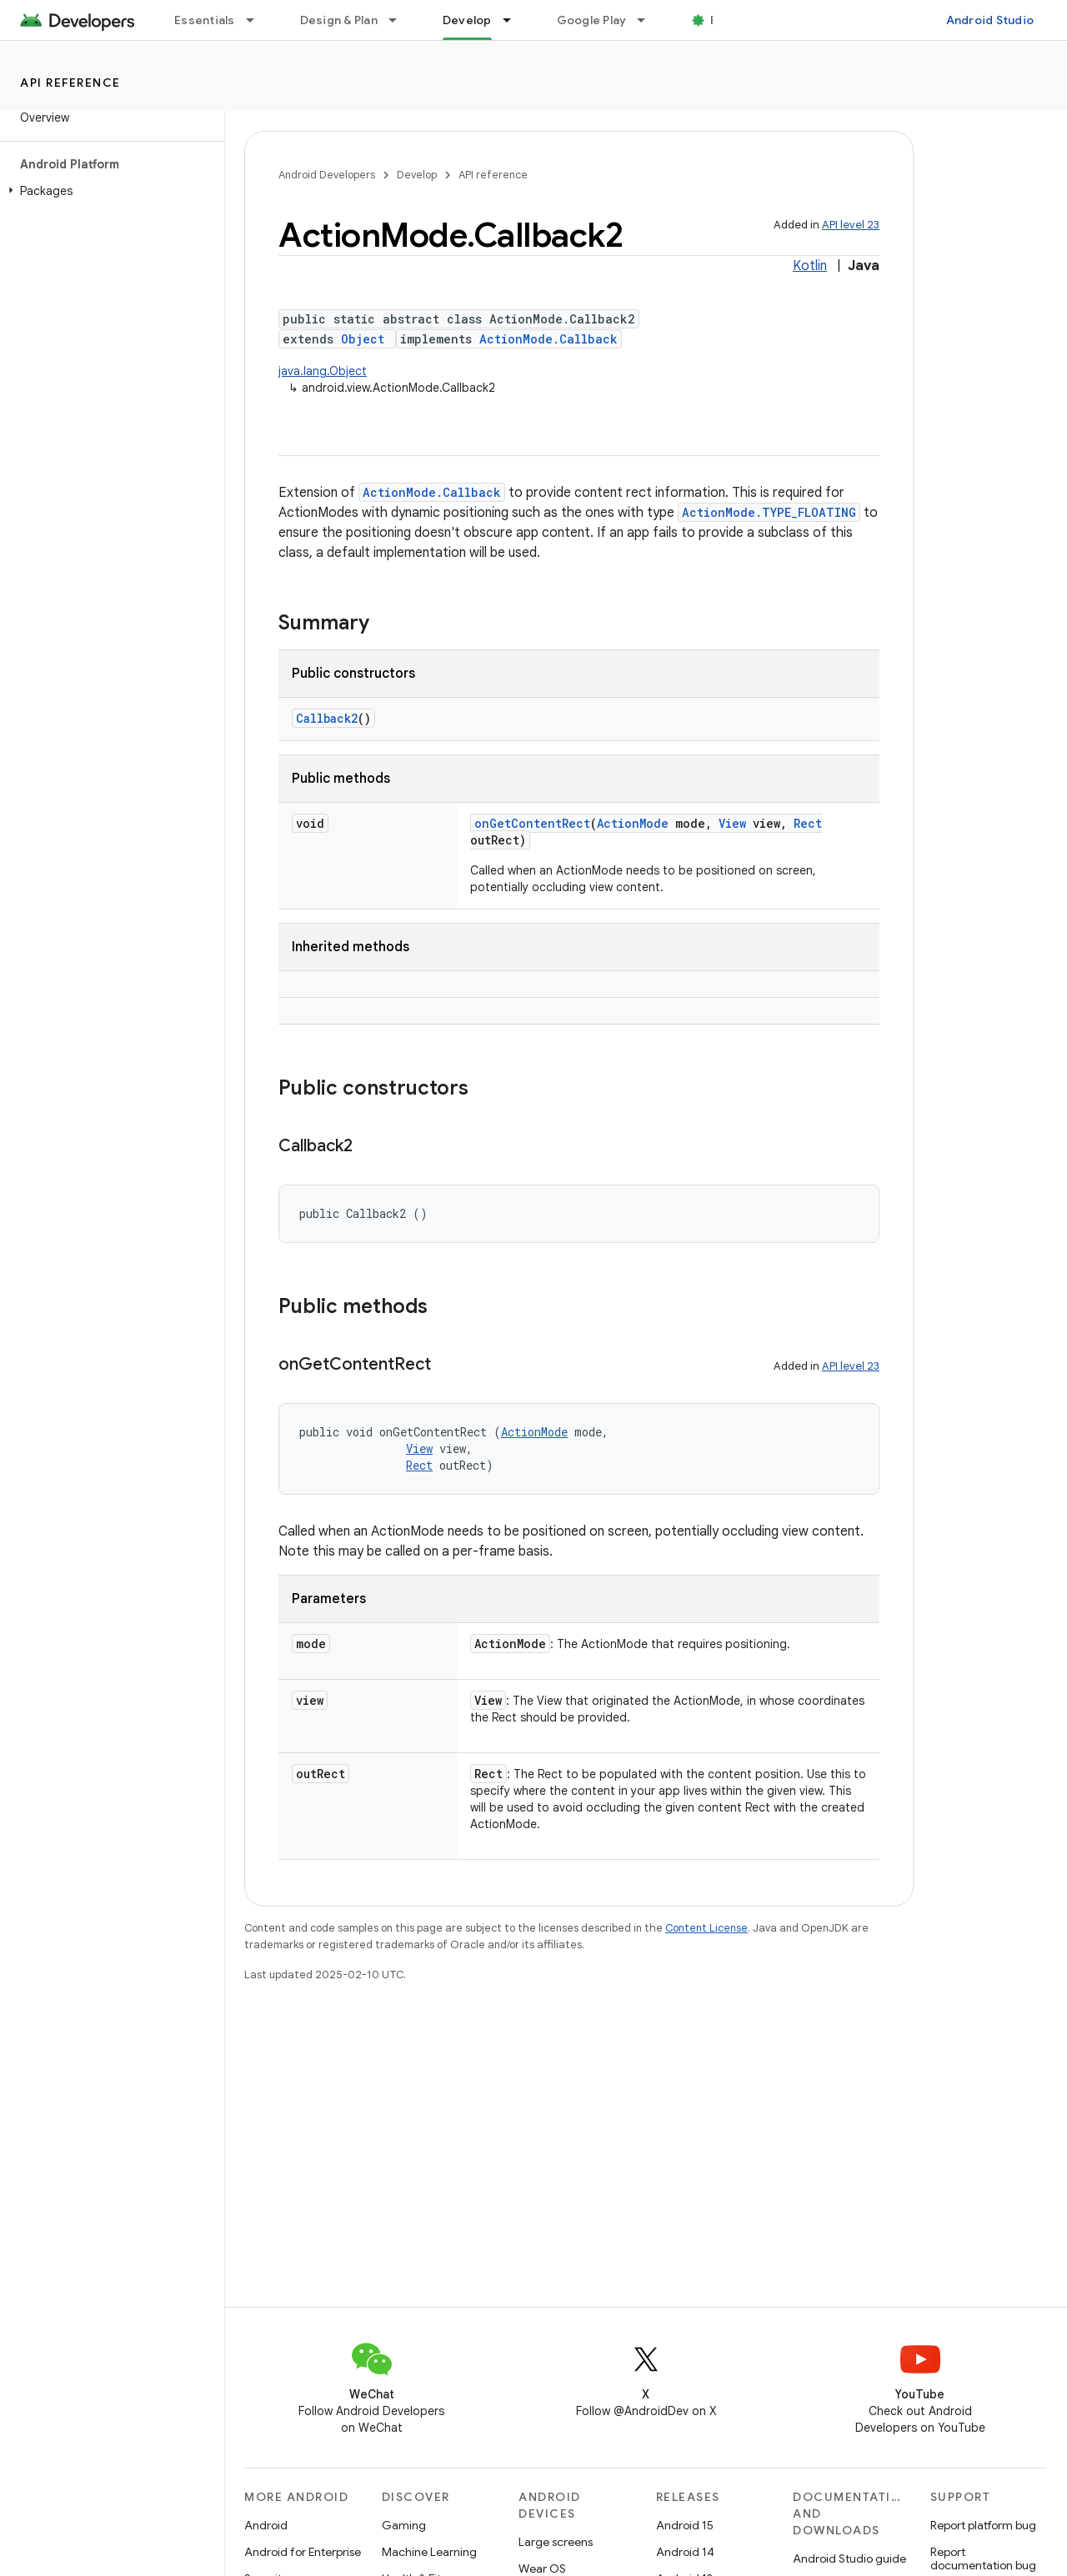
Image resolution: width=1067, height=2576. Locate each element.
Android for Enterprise (302, 2551)
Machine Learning (429, 2551)
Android (266, 2525)
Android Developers (326, 175)
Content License (706, 1928)
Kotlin (810, 266)
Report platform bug (983, 2525)
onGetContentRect (532, 823)
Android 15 (685, 2525)
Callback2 (327, 718)
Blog (723, 20)
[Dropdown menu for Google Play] (648, 20)
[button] (109, 191)
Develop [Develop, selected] (467, 20)
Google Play (592, 20)
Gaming (404, 2525)
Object (362, 339)
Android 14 (685, 2551)
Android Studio (990, 20)
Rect (808, 823)
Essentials (204, 20)
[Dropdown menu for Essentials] (257, 20)
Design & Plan (339, 20)
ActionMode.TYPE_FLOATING (769, 512)
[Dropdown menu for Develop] (514, 20)
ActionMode (633, 823)
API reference (70, 82)
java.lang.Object (322, 370)
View (732, 823)
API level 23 (850, 225)
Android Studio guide (849, 2558)
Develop (417, 175)
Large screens (555, 2541)
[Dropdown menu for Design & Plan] (400, 20)
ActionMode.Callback (548, 339)
